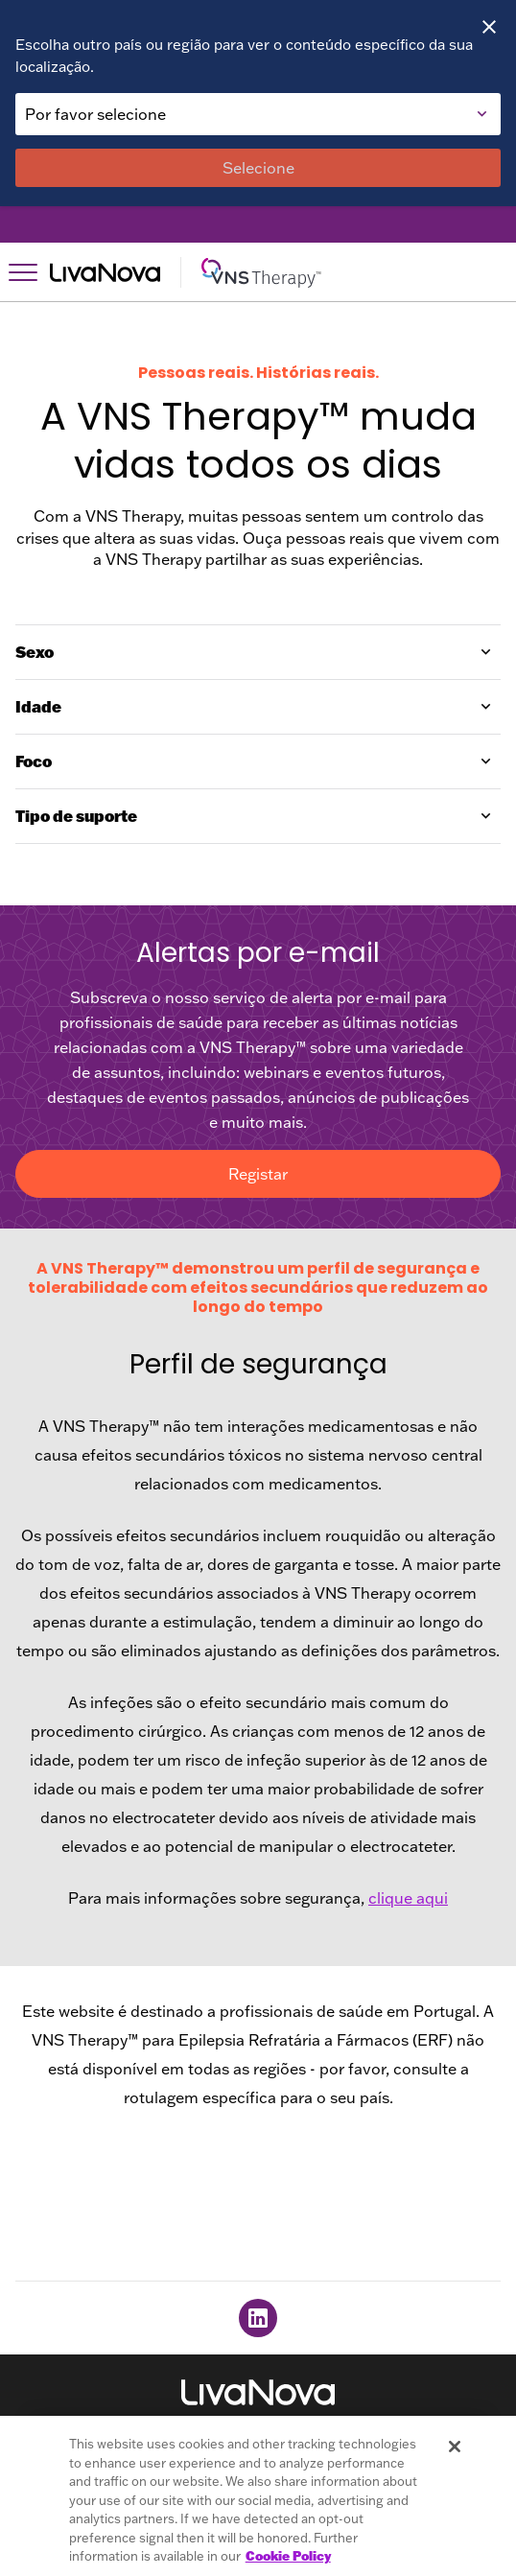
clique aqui (408, 1898)
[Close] (489, 26)
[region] (258, 2496)
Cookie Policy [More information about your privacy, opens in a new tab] (288, 2556)
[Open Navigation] (23, 272)
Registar (258, 1173)
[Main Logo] (275, 272)
